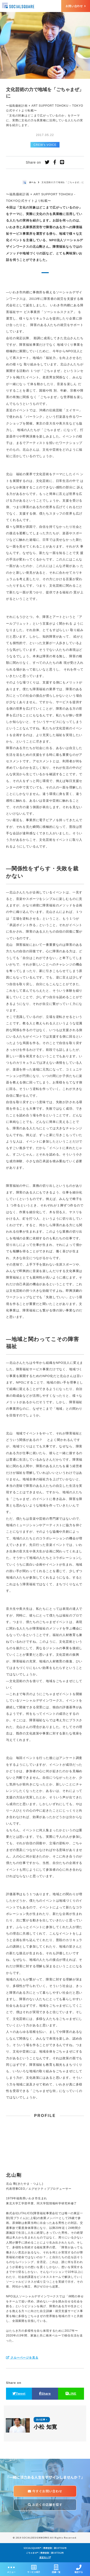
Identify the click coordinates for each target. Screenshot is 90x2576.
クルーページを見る (22, 2357)
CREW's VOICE (45, 144)
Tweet (18, 2393)
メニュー (11, 2569)
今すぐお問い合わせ (45, 2491)
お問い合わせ (76, 6)
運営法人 (45, 2557)
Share (45, 2393)
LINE (71, 2393)
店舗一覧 (56, 2569)
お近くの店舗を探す (45, 2504)
